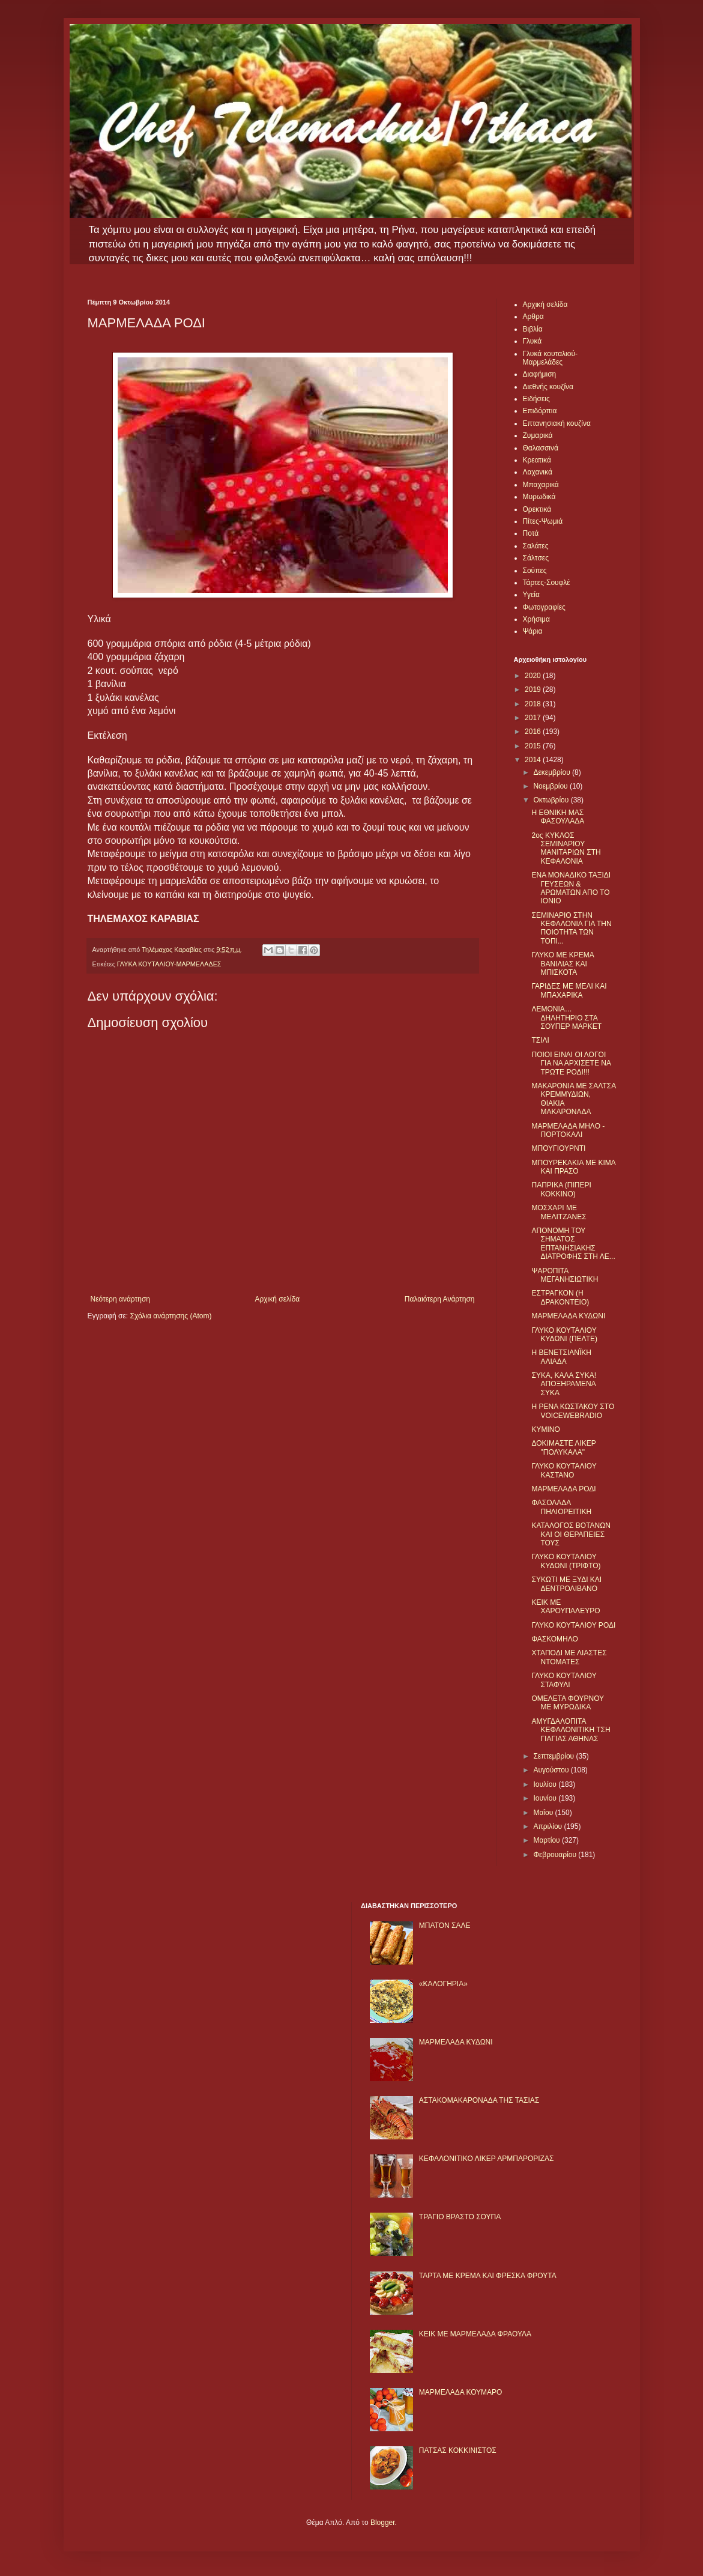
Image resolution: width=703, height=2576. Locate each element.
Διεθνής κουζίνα (548, 387)
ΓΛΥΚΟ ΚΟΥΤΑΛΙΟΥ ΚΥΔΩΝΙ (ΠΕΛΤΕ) (564, 1334)
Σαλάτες (536, 546)
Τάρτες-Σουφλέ (546, 582)
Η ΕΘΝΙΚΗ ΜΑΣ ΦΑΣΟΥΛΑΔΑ (557, 816)
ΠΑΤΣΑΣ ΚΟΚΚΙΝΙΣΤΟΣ (457, 2450)
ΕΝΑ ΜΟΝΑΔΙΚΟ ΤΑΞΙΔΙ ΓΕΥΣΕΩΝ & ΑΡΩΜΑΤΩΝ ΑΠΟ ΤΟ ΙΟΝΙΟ (571, 888)
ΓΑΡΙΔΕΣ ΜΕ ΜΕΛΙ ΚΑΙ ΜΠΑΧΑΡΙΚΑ (568, 990)
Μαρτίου (547, 1840)
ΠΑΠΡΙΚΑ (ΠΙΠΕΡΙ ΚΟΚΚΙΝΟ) (561, 1189)
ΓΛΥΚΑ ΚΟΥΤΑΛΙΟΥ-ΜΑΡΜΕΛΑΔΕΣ (169, 964)
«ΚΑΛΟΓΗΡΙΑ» (443, 1984)
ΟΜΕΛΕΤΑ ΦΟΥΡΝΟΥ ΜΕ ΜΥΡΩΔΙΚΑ (567, 1702)
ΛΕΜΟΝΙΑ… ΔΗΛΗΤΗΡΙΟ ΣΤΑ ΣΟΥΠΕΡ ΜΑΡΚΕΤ (566, 1018)
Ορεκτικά (537, 509)
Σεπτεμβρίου (554, 1756)
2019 (534, 689)
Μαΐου (544, 1812)
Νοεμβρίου (551, 786)
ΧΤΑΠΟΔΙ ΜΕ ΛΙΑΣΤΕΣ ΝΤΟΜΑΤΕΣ (568, 1657)
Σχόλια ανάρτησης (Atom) (170, 1316)
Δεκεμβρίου (552, 772)
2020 (534, 675)
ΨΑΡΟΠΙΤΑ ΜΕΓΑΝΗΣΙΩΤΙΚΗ (564, 1275)
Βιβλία (533, 329)
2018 (534, 704)
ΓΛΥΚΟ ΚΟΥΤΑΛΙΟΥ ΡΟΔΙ (573, 1625)
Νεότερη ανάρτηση (120, 1299)
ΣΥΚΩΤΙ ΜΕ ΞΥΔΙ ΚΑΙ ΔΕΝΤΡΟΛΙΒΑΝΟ (566, 1583)
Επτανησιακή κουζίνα (557, 423)
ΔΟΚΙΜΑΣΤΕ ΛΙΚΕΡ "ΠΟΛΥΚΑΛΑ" (563, 1447)
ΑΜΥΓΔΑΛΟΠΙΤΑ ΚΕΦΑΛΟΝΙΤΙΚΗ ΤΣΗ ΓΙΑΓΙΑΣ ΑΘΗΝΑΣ (570, 1730)
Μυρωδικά (539, 496)
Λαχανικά (537, 472)
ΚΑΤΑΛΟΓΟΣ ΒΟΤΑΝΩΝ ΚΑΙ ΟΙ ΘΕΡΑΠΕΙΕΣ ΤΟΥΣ (570, 1534)
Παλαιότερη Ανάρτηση (440, 1299)
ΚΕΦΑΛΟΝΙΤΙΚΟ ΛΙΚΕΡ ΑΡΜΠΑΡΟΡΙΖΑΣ (486, 2158)
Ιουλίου (545, 1784)
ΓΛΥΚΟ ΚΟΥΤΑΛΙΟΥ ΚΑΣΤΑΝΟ (563, 1470)
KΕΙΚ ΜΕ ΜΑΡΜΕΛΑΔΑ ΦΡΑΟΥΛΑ (475, 2334)
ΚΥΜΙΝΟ (545, 1429)
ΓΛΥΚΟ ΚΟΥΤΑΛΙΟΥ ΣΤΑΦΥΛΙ (563, 1679)
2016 (534, 731)
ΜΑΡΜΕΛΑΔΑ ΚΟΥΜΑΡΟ (460, 2392)
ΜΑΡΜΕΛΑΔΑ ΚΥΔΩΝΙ (568, 1316)
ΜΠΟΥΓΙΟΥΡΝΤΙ (558, 1148)
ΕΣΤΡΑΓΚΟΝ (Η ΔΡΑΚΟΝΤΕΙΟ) (560, 1297)
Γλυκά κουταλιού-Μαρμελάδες (550, 358)
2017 (534, 718)
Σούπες (535, 570)
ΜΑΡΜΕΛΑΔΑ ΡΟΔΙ (563, 1489)
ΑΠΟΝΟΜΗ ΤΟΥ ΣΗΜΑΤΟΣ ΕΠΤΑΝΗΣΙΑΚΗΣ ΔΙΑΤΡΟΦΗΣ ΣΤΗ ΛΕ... (573, 1243)
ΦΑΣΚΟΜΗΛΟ (554, 1639)
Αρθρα (533, 316)
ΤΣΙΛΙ (540, 1040)
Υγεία (531, 594)
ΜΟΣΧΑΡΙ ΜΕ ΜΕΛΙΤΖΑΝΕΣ (558, 1212)
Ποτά (531, 533)
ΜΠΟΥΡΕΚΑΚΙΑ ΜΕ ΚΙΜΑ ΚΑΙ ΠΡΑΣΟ (573, 1167)
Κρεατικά (537, 460)
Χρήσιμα (536, 619)
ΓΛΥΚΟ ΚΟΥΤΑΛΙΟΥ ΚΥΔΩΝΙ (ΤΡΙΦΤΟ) (565, 1561)
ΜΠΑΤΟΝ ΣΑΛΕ (445, 1925)
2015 (534, 746)
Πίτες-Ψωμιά (543, 521)
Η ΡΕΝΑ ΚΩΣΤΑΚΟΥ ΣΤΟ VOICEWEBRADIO (572, 1410)
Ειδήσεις (536, 399)
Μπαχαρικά (541, 484)
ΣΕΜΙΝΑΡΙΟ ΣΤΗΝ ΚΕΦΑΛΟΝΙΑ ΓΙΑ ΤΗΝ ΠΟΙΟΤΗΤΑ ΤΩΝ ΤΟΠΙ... (571, 928)
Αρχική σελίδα (277, 1299)
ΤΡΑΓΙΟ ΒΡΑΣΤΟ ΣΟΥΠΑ (460, 2217)
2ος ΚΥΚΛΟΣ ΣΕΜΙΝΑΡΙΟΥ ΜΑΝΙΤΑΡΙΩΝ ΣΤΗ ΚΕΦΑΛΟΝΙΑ (565, 848)
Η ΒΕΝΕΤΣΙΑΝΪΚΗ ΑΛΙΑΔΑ (561, 1356)
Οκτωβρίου (551, 800)
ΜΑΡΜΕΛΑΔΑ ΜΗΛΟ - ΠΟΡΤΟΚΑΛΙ (568, 1130)
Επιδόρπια (540, 411)
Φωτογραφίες (544, 607)
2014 (534, 760)
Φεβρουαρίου (555, 1854)
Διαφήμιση (540, 374)
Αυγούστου (551, 1770)
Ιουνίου (545, 1798)
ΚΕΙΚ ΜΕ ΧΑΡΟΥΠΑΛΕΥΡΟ (565, 1606)
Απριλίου (548, 1826)
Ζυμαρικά (538, 435)
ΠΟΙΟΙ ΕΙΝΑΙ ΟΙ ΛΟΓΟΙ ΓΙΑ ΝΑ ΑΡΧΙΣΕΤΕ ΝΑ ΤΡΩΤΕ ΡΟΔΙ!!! (571, 1063)
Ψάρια (533, 631)
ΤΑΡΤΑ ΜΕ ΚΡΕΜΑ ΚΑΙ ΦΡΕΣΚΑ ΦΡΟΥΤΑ (488, 2275)
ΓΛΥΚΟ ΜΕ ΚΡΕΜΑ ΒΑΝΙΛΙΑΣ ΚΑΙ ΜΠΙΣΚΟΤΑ (562, 964)
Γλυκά (532, 341)
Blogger (382, 2522)
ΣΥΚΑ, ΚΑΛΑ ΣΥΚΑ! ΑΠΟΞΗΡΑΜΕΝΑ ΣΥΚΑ (563, 1384)
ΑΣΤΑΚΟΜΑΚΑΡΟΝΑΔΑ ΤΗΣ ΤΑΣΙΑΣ (479, 2100)
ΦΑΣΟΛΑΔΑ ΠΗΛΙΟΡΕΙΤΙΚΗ (561, 1507)
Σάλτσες (536, 558)
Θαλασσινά (540, 448)
